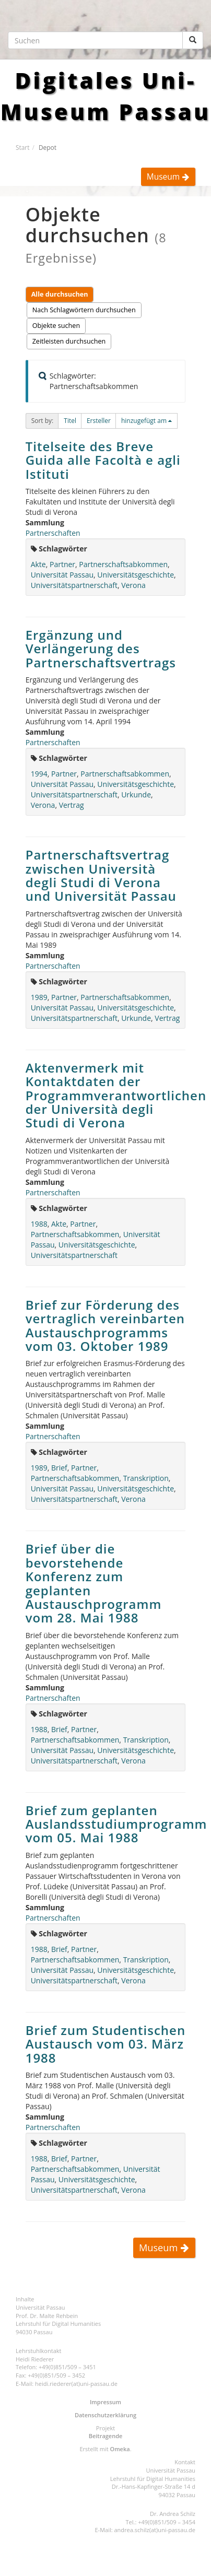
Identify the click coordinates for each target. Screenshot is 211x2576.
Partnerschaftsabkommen (123, 564)
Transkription (146, 1478)
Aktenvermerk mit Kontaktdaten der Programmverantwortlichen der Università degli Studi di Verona (116, 1095)
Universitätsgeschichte (135, 575)
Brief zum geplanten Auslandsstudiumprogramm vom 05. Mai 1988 (116, 1824)
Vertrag (71, 805)
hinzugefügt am (144, 420)
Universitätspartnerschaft (74, 585)
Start (22, 147)
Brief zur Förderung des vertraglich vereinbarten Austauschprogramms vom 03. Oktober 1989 (105, 1325)
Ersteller (99, 420)
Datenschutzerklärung (105, 2415)
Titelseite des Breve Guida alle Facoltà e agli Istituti (103, 460)
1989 (39, 997)
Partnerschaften (53, 533)
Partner (62, 564)
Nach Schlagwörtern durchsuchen (84, 309)
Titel (70, 420)
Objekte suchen (56, 325)
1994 (39, 774)
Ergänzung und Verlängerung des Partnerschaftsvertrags (101, 648)
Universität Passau (62, 575)
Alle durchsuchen (59, 294)
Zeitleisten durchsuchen (69, 341)
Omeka (120, 2449)
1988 (39, 1224)
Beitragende (106, 2436)
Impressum (105, 2402)
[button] (70, 421)
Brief (59, 1468)
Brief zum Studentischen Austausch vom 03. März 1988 (106, 2043)
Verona (133, 585)
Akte (38, 564)
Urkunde (136, 794)
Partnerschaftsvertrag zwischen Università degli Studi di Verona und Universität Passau (101, 875)
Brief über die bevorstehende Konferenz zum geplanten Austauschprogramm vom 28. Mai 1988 (94, 1583)
